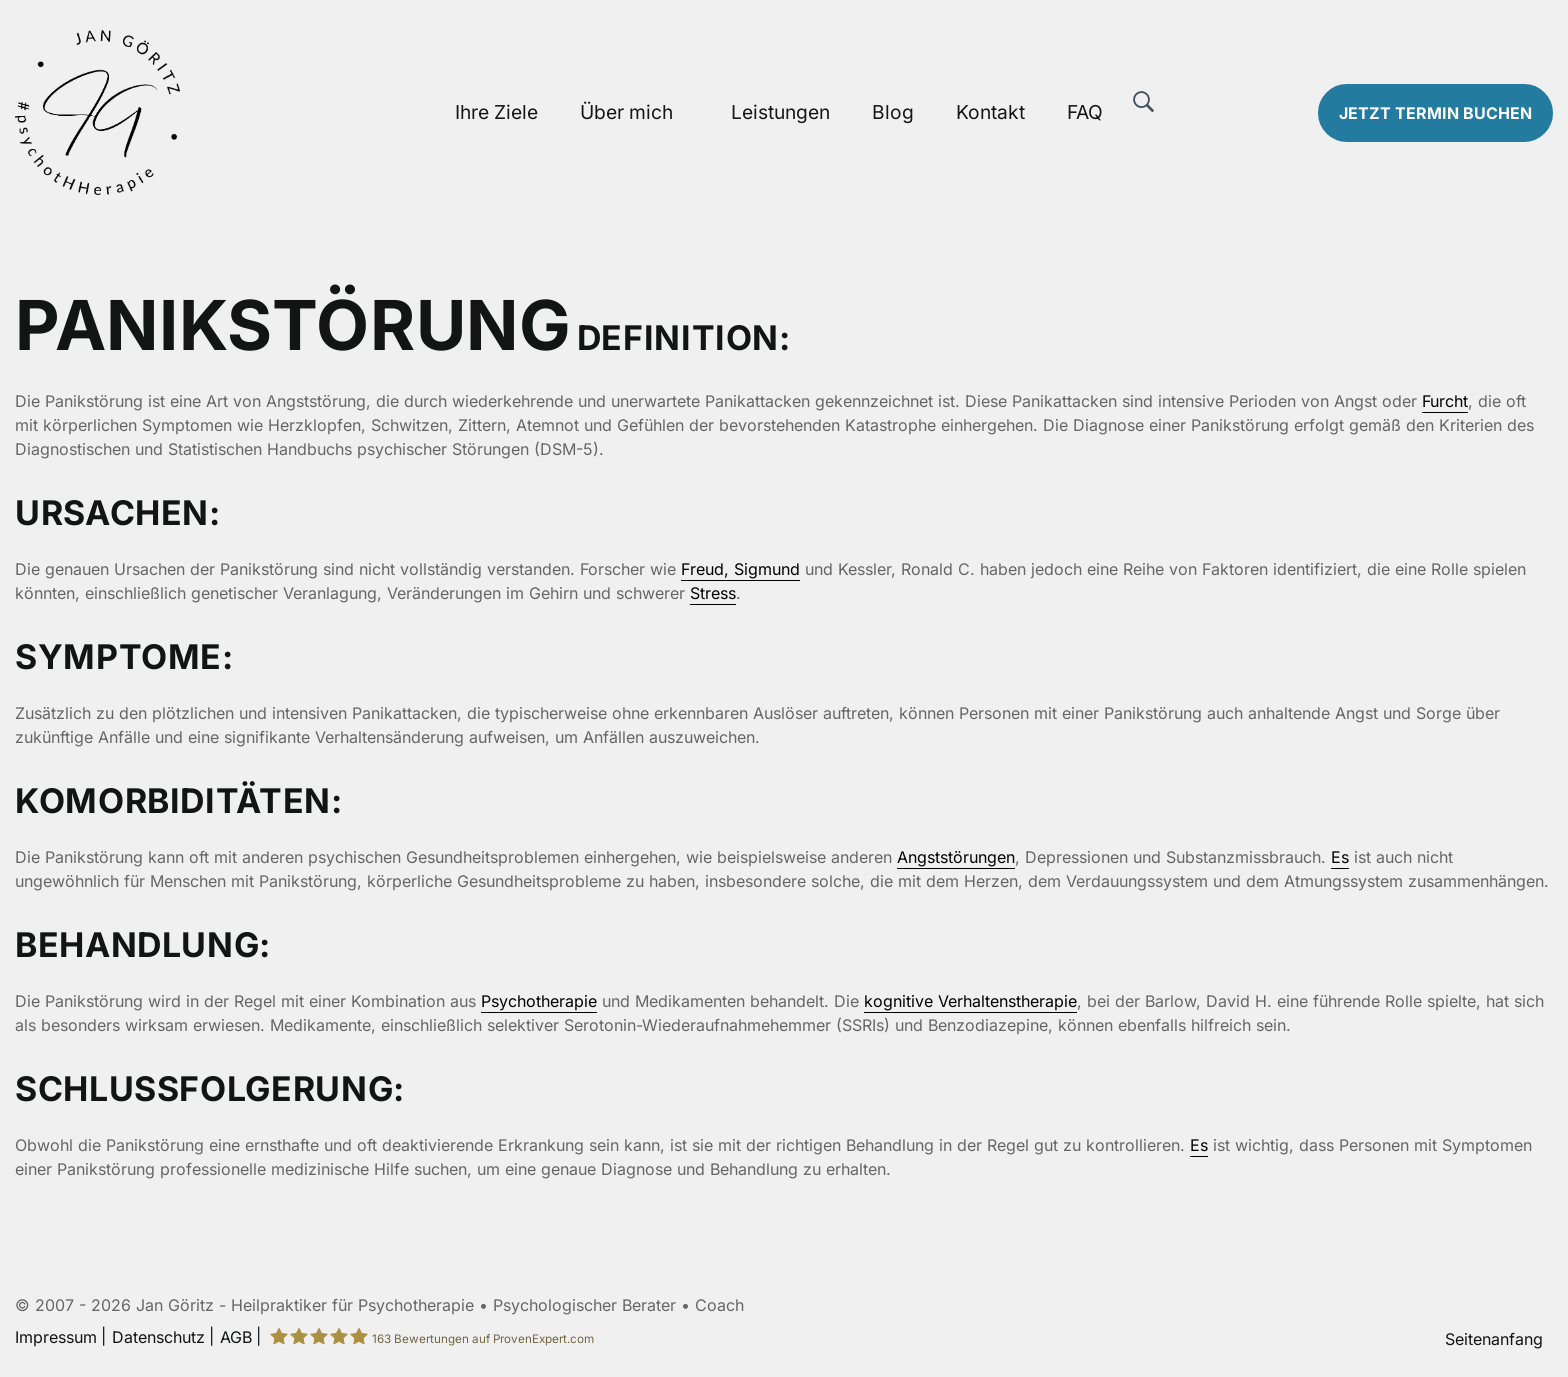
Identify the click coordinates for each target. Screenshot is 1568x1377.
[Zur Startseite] (196, 112)
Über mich (626, 112)
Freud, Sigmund (740, 569)
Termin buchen (1435, 113)
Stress (713, 593)
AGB (236, 1337)
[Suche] (1144, 102)
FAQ (1085, 112)
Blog (893, 112)
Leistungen (780, 112)
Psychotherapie (539, 1001)
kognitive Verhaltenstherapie (970, 1001)
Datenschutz (158, 1337)
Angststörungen (956, 857)
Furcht (1445, 401)
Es (1340, 857)
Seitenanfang (1494, 1339)
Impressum (56, 1337)
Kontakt (990, 112)
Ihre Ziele (496, 112)
